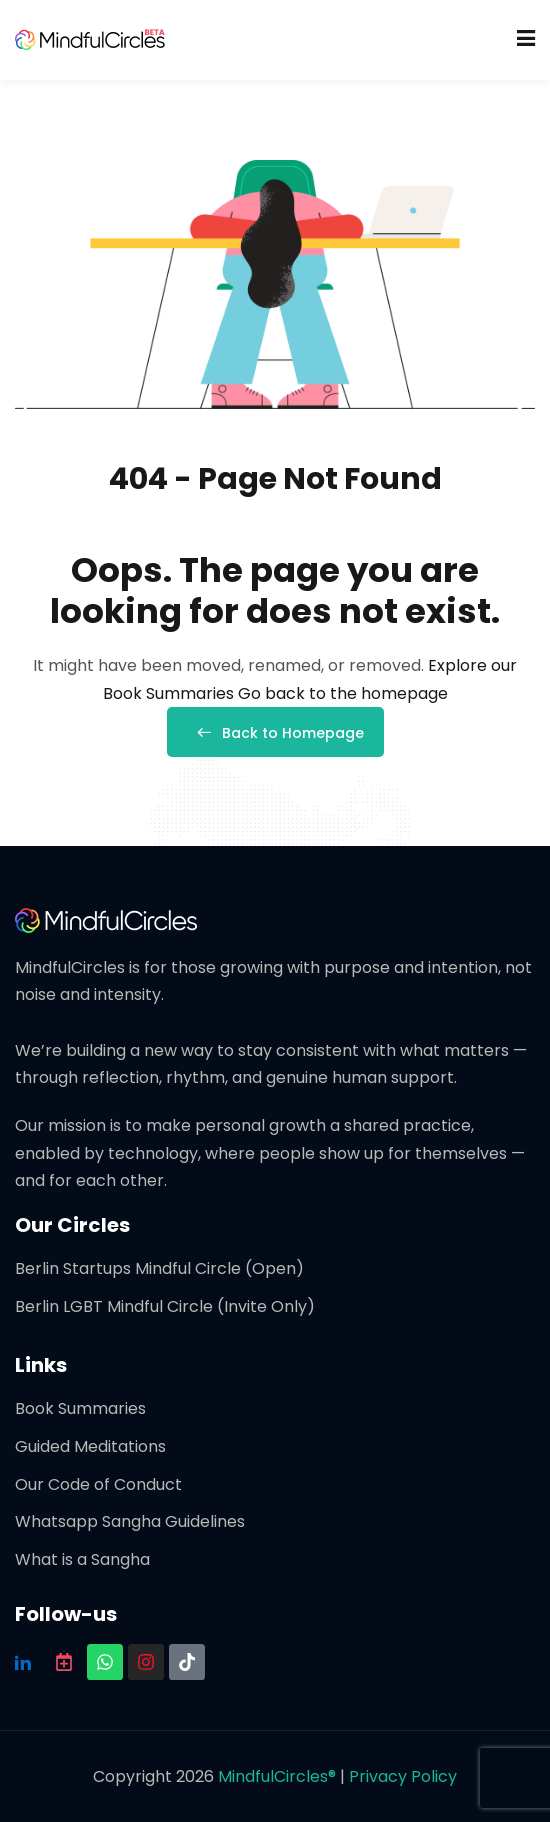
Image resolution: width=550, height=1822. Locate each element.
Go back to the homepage (343, 693)
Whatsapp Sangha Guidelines (130, 1521)
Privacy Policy (403, 1776)
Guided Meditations (90, 1446)
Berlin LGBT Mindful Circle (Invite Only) (165, 1306)
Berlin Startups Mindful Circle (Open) (159, 1268)
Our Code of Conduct (98, 1484)
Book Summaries (80, 1408)
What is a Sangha (82, 1559)
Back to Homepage (275, 733)
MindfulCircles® (279, 1776)
